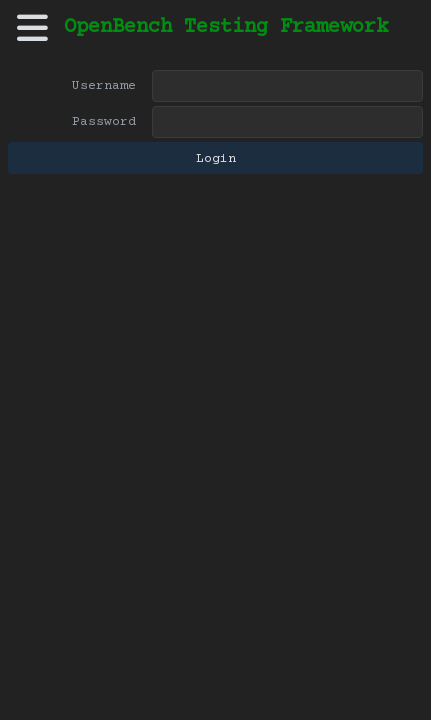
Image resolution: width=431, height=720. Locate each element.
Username (104, 86)
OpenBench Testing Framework (226, 27)
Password (104, 122)
